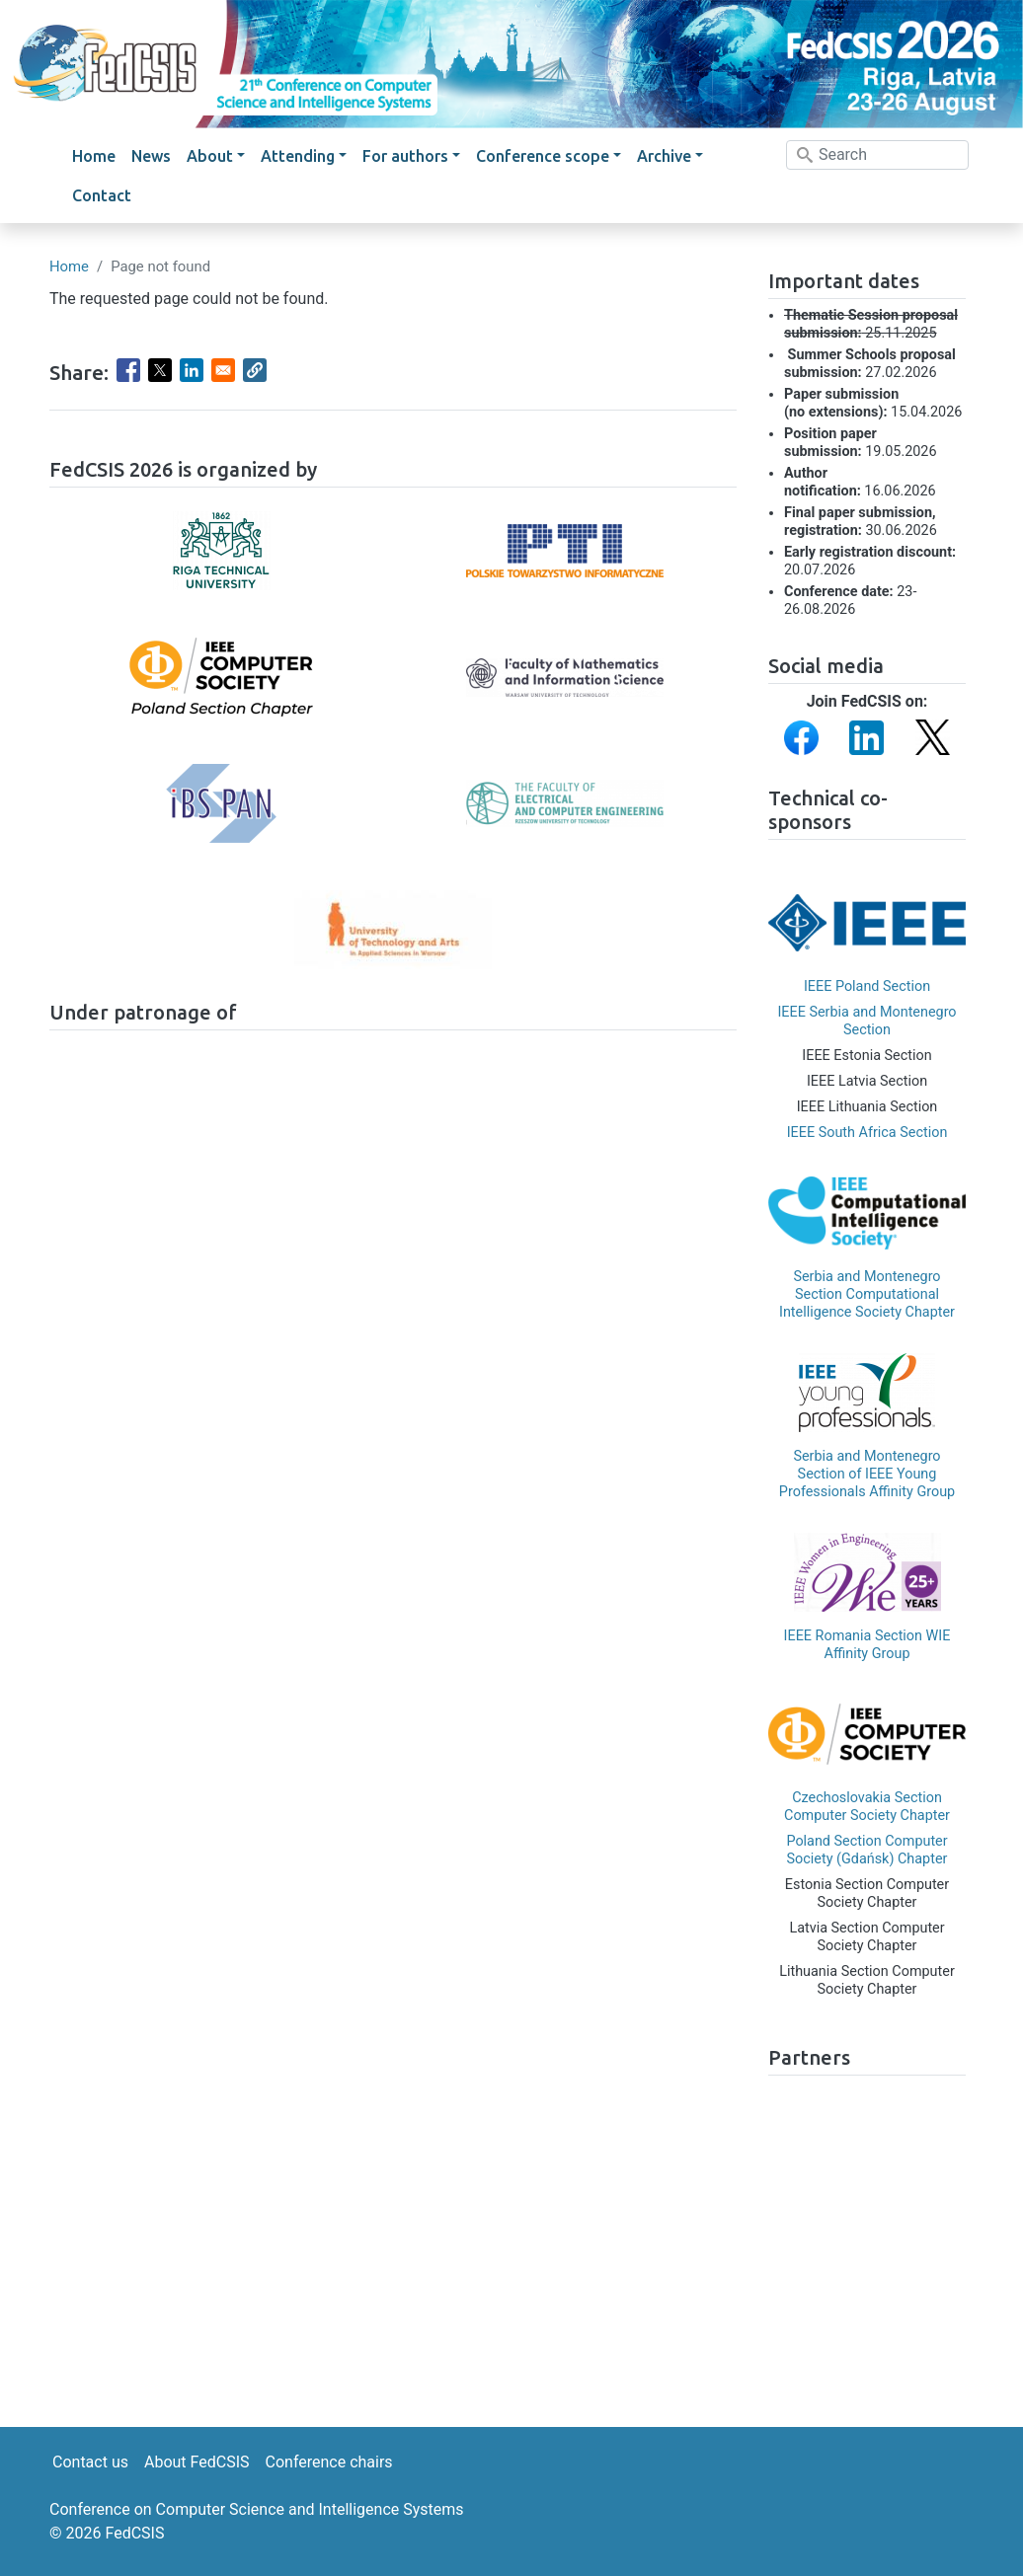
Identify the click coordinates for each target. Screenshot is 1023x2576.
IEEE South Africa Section (867, 1132)
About (210, 156)
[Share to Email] (223, 370)
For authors (405, 156)
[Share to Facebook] (128, 370)
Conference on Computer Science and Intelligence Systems (256, 2509)
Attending (298, 156)
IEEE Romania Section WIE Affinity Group (867, 1645)
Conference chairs (329, 2462)
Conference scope (542, 156)
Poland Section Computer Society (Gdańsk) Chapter (866, 1850)
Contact (101, 195)
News (151, 156)
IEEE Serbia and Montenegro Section (866, 1021)
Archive (664, 156)
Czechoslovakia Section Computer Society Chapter (867, 1806)
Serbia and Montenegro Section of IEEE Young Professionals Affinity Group (867, 1474)
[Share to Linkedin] (191, 370)
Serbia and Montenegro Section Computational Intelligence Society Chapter (867, 1294)
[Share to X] (160, 370)
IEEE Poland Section (867, 986)
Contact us (90, 2462)
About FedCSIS (197, 2462)
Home (94, 156)
